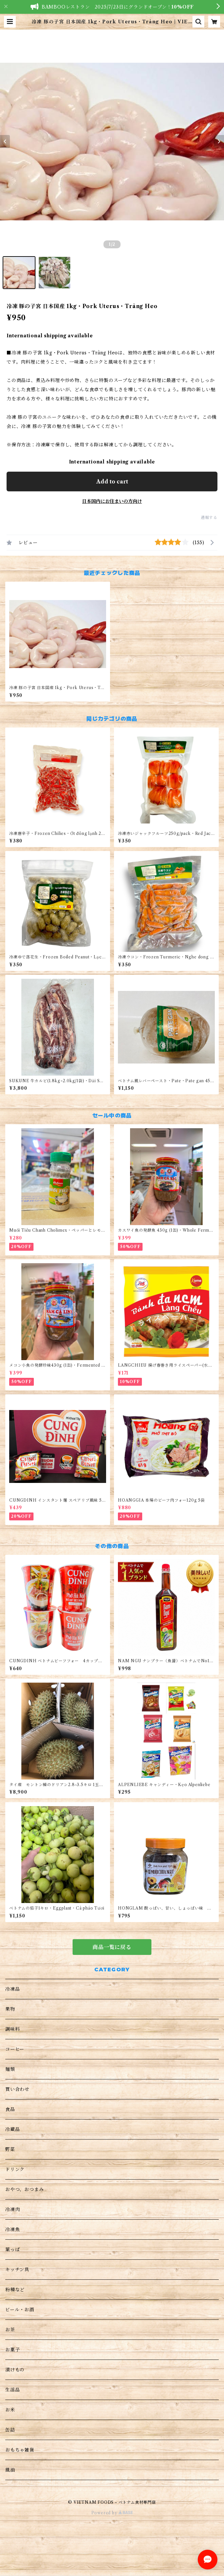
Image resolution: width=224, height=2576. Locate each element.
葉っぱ (12, 2249)
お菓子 (12, 2350)
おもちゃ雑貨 (19, 2450)
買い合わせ (17, 2089)
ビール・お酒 (19, 2310)
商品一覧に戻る (112, 1947)
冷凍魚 (12, 2229)
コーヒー (14, 2049)
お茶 (10, 2330)
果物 (10, 2009)
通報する (209, 517)
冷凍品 (12, 1989)
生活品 (12, 2390)
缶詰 (10, 2430)
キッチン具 (17, 2270)
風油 (10, 2470)
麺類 (10, 2069)
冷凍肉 (12, 2209)
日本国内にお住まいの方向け (112, 501)
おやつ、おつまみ (24, 2189)
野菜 (10, 2149)
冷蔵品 (12, 2129)
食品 (10, 2109)
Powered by (112, 2512)
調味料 (12, 2029)
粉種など (15, 2290)
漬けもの (15, 2370)
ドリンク (15, 2169)
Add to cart (112, 481)
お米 (10, 2410)
